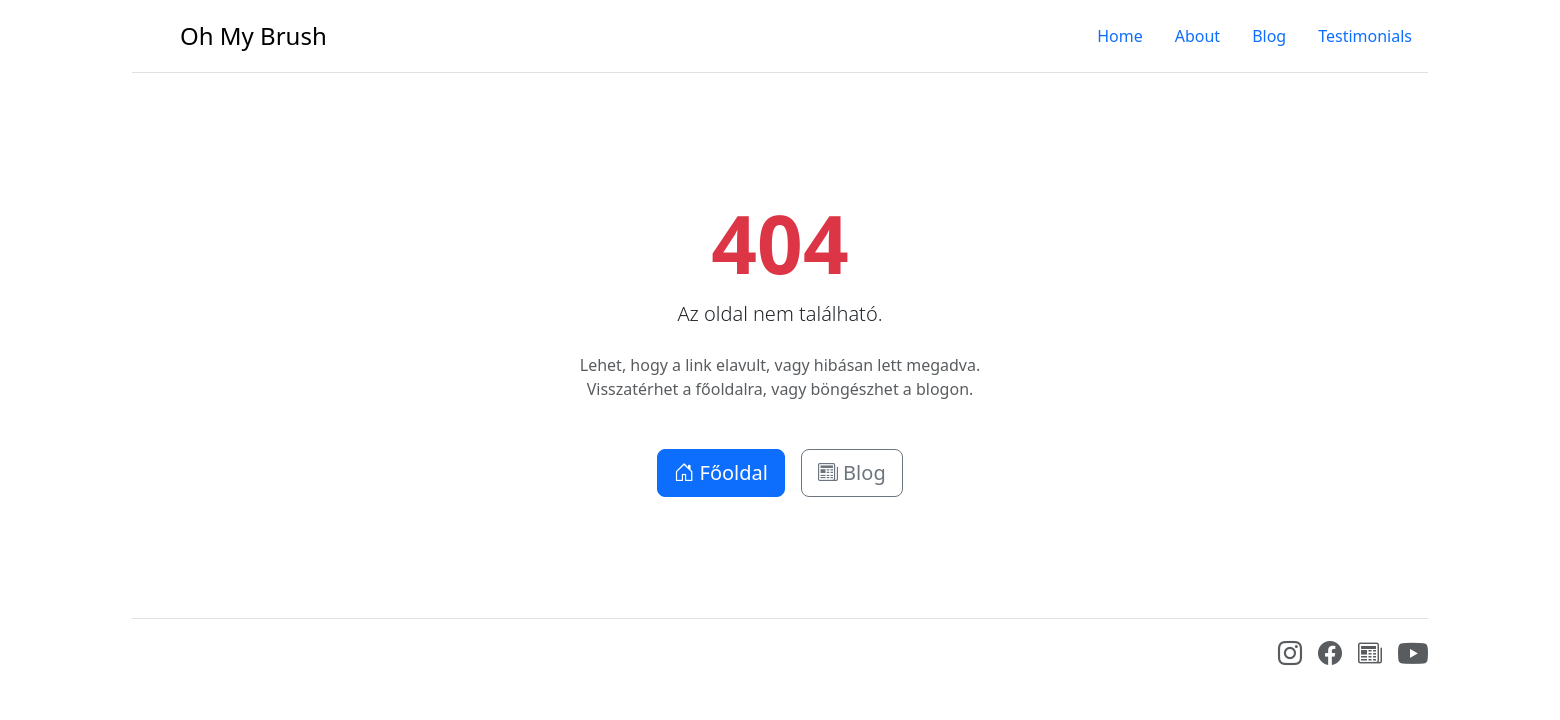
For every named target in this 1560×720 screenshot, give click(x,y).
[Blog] (1370, 656)
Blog (1269, 36)
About (1197, 36)
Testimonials (1365, 36)
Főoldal (721, 472)
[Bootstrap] (147, 658)
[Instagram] (1290, 656)
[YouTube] (1413, 663)
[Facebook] (1330, 656)
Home (1120, 36)
